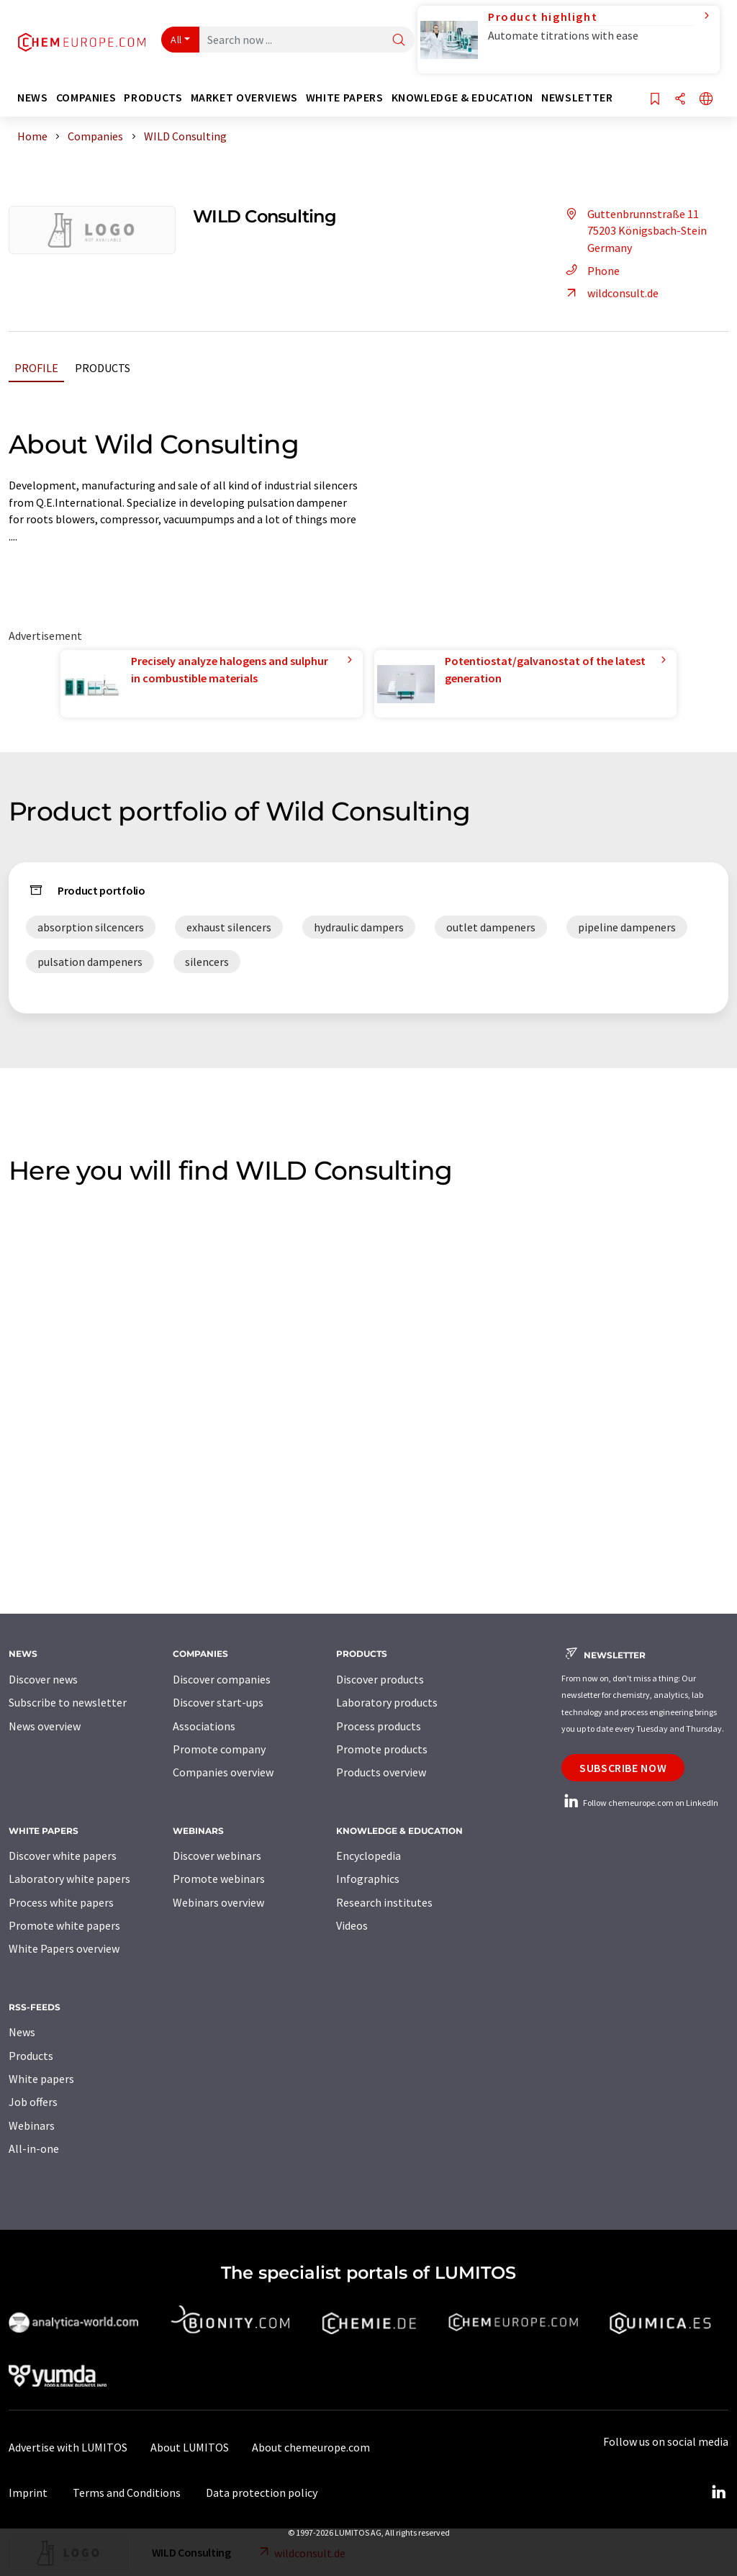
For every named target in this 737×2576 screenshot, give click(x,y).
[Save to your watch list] (655, 99)
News (22, 2032)
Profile (36, 368)
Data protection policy (261, 2492)
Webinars (32, 2125)
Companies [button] (86, 97)
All (176, 39)
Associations (204, 1726)
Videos (352, 1925)
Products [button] (153, 97)
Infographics (367, 1878)
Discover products (380, 1679)
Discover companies (222, 1679)
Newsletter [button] (576, 97)
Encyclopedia (368, 1855)
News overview (45, 1726)
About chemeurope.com (311, 2447)
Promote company (219, 1749)
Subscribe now (622, 1768)
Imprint (28, 2492)
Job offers (33, 2101)
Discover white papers (63, 1855)
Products (102, 368)
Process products (378, 1726)
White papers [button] (345, 97)
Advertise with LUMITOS (68, 2447)
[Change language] (706, 99)
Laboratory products (387, 1702)
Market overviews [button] (244, 97)
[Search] (399, 40)
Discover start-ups (218, 1702)
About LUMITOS (189, 2447)
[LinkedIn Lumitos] (718, 2492)
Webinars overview (218, 1902)
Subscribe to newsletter (68, 1702)
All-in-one (34, 2148)
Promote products (382, 1749)
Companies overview (223, 1772)
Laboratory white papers (69, 1878)
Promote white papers (64, 1925)
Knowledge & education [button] (462, 97)
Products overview (381, 1772)
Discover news (43, 1679)
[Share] (680, 99)
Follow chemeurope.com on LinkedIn (639, 1802)
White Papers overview (64, 1948)
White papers (41, 2078)
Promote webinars (219, 1878)
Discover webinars (217, 1855)
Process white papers (61, 1902)
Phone (590, 270)
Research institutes (384, 1902)
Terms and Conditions (127, 2492)
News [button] (32, 97)
